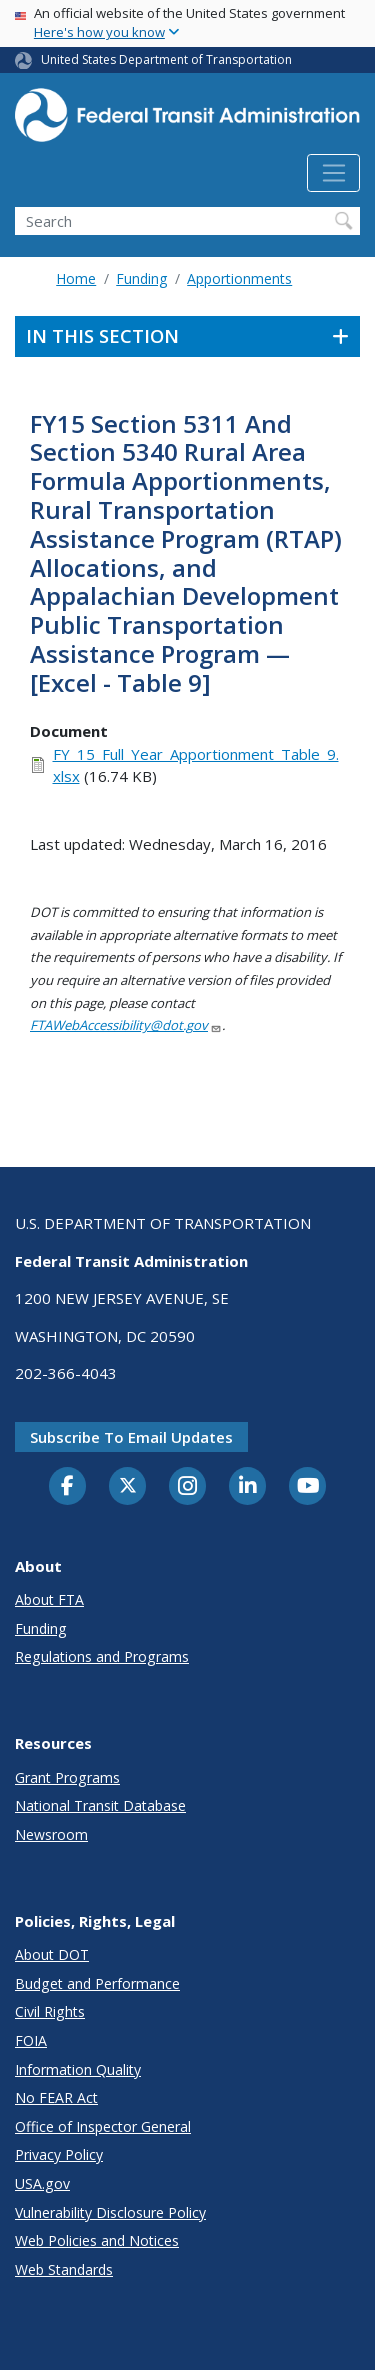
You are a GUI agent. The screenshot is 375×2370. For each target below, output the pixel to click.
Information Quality (78, 2069)
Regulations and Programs (102, 1656)
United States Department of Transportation (166, 59)
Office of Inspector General (103, 2126)
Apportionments (239, 278)
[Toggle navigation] (333, 173)
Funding (141, 278)
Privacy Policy (59, 2154)
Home (76, 278)
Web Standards (64, 2269)
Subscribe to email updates (131, 1437)
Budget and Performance (97, 1983)
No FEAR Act (56, 2097)
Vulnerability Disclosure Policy (110, 2212)
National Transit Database (100, 1805)
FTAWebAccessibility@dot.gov (126, 1025)
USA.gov (42, 2183)
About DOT (52, 1954)
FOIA (31, 2040)
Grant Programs (67, 1777)
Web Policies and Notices (97, 2240)
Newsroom (51, 1834)
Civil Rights (50, 2011)
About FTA (49, 1599)
